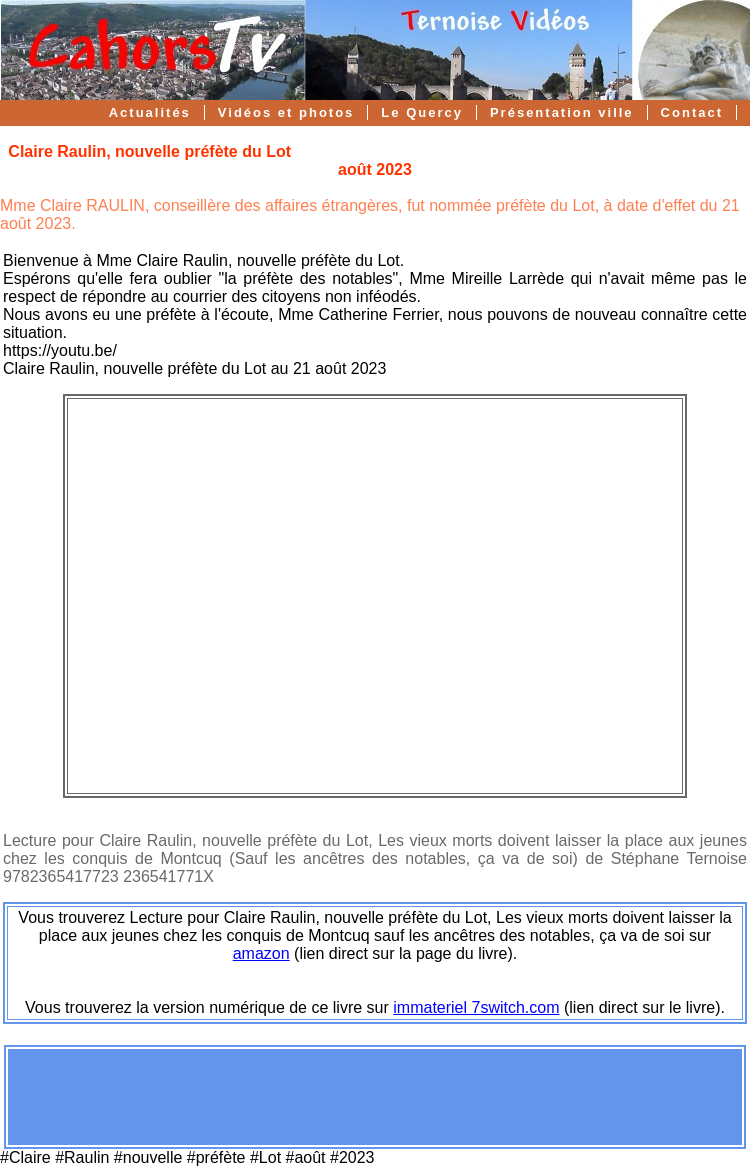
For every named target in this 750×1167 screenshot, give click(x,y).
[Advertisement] (375, 1097)
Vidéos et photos (286, 112)
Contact (692, 112)
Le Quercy (422, 112)
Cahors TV (340, 137)
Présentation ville (562, 112)
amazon (261, 953)
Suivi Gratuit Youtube (496, 137)
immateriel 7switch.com (476, 1007)
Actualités (150, 112)
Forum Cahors (666, 137)
